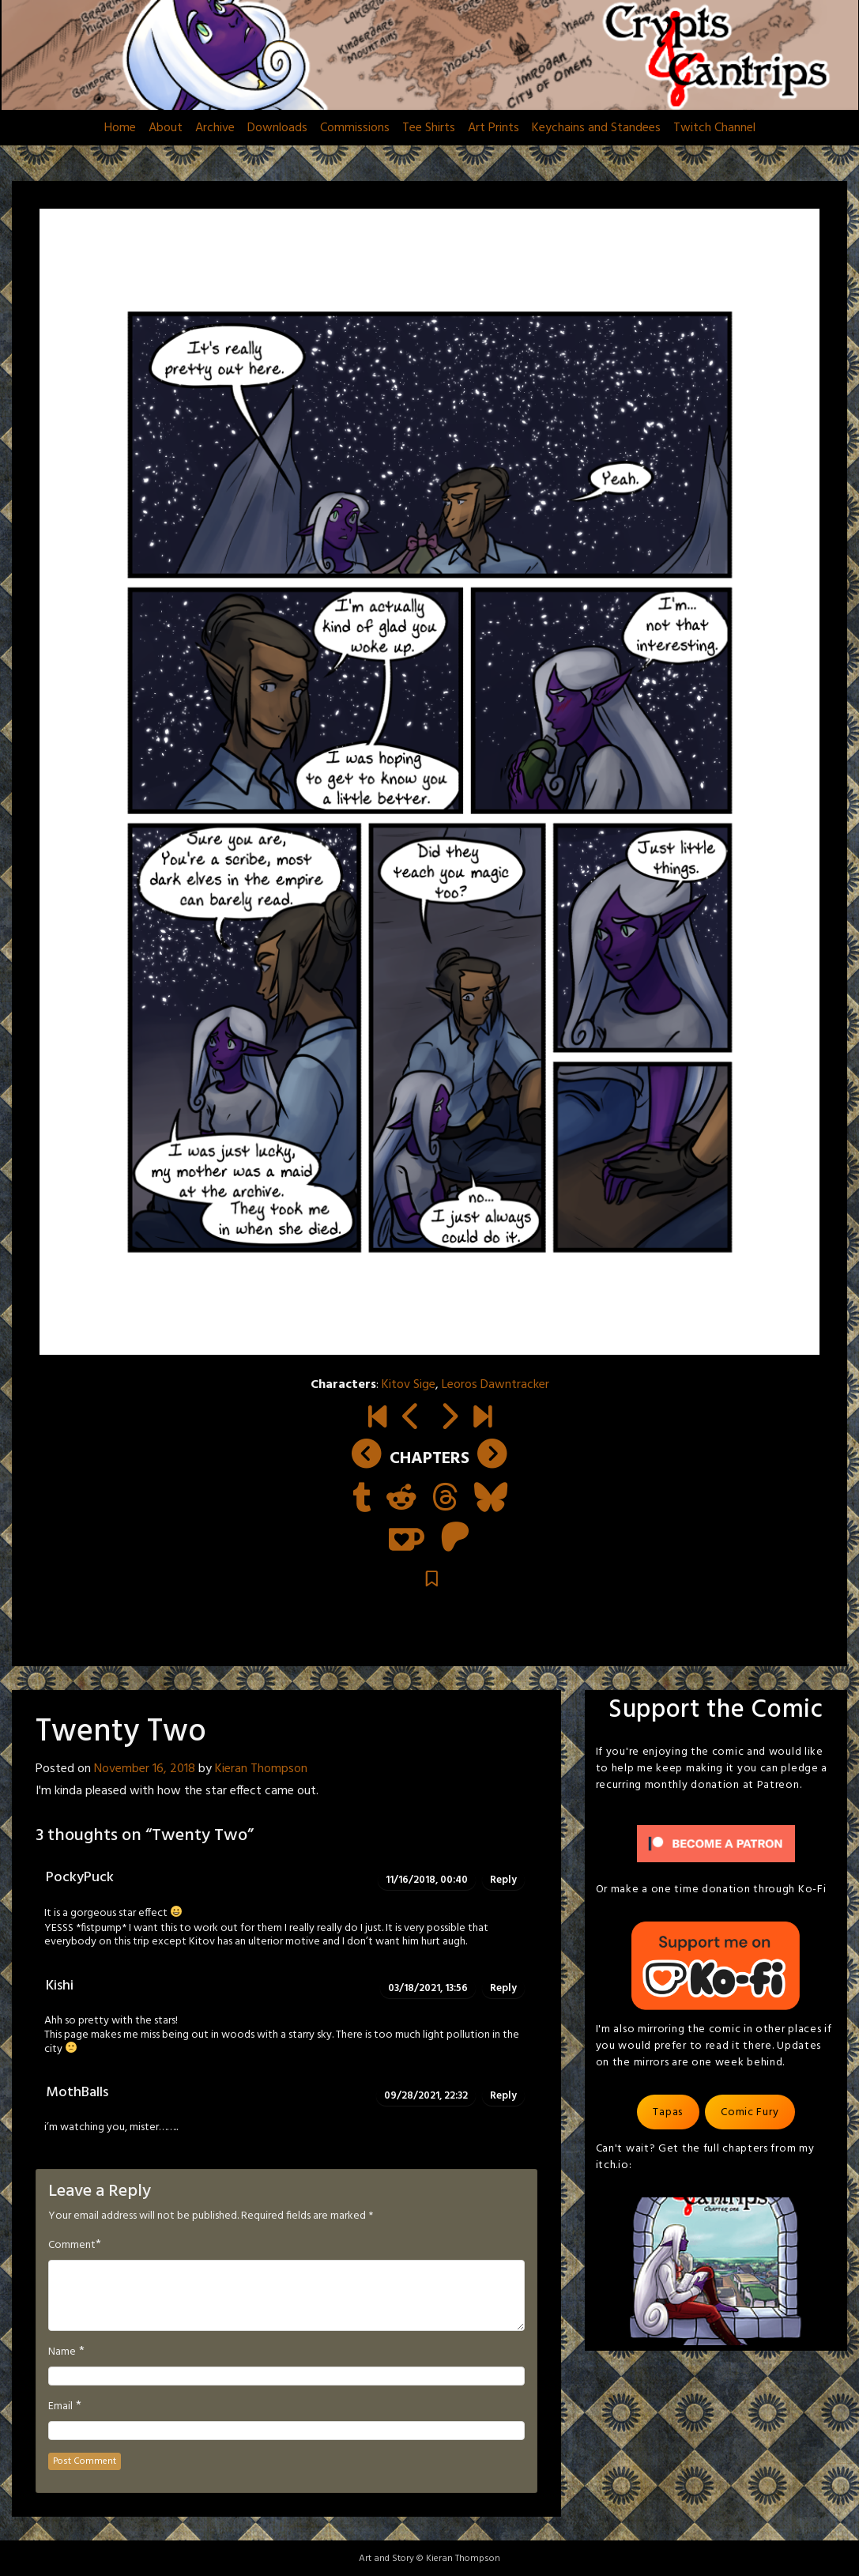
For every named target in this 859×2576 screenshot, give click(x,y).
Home (120, 128)
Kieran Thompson (261, 1769)
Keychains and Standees (596, 128)
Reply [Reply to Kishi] (503, 1988)
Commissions (355, 128)
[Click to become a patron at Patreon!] (716, 1844)
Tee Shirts (428, 128)
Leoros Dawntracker (495, 1385)
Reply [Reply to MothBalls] (503, 2096)
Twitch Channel (714, 128)
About (166, 128)
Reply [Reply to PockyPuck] (503, 1880)
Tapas (668, 2112)
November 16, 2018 (144, 1769)
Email (60, 2407)
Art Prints (493, 128)
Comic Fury (749, 2112)
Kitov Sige (408, 1385)
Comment (72, 2246)
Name (62, 2352)
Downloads (277, 128)
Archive (215, 128)
